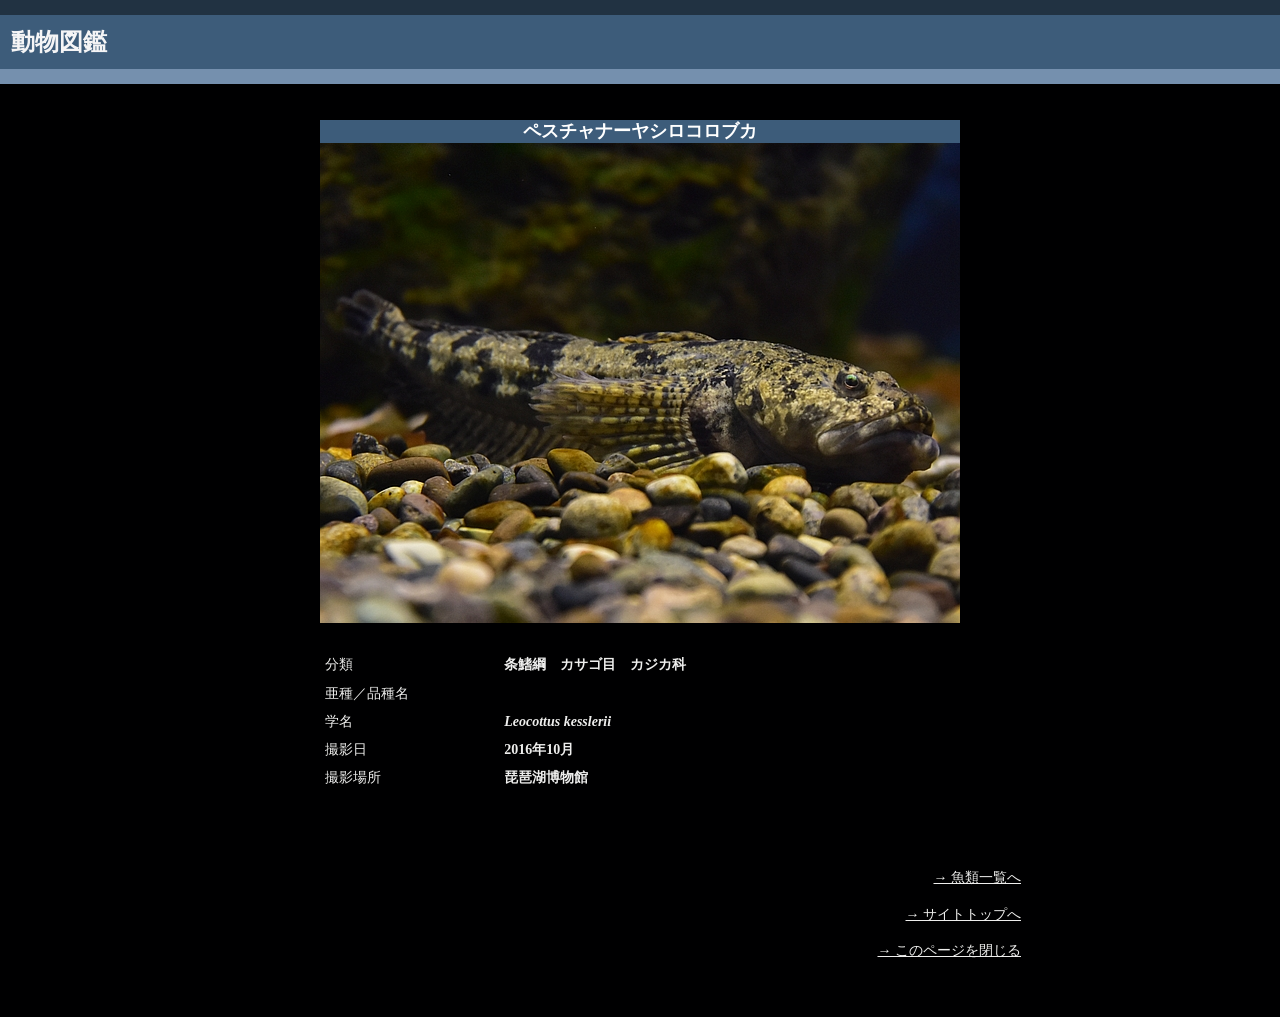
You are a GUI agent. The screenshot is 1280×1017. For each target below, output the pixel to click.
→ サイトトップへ (964, 914)
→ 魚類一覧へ (978, 877)
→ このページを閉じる (950, 950)
